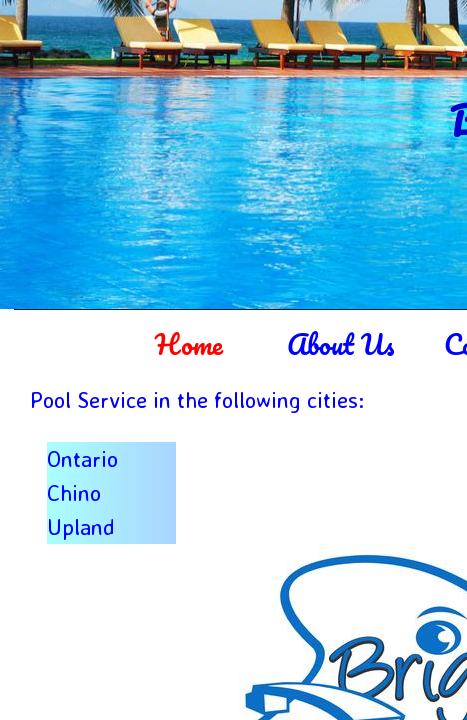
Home (189, 344)
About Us (340, 344)
